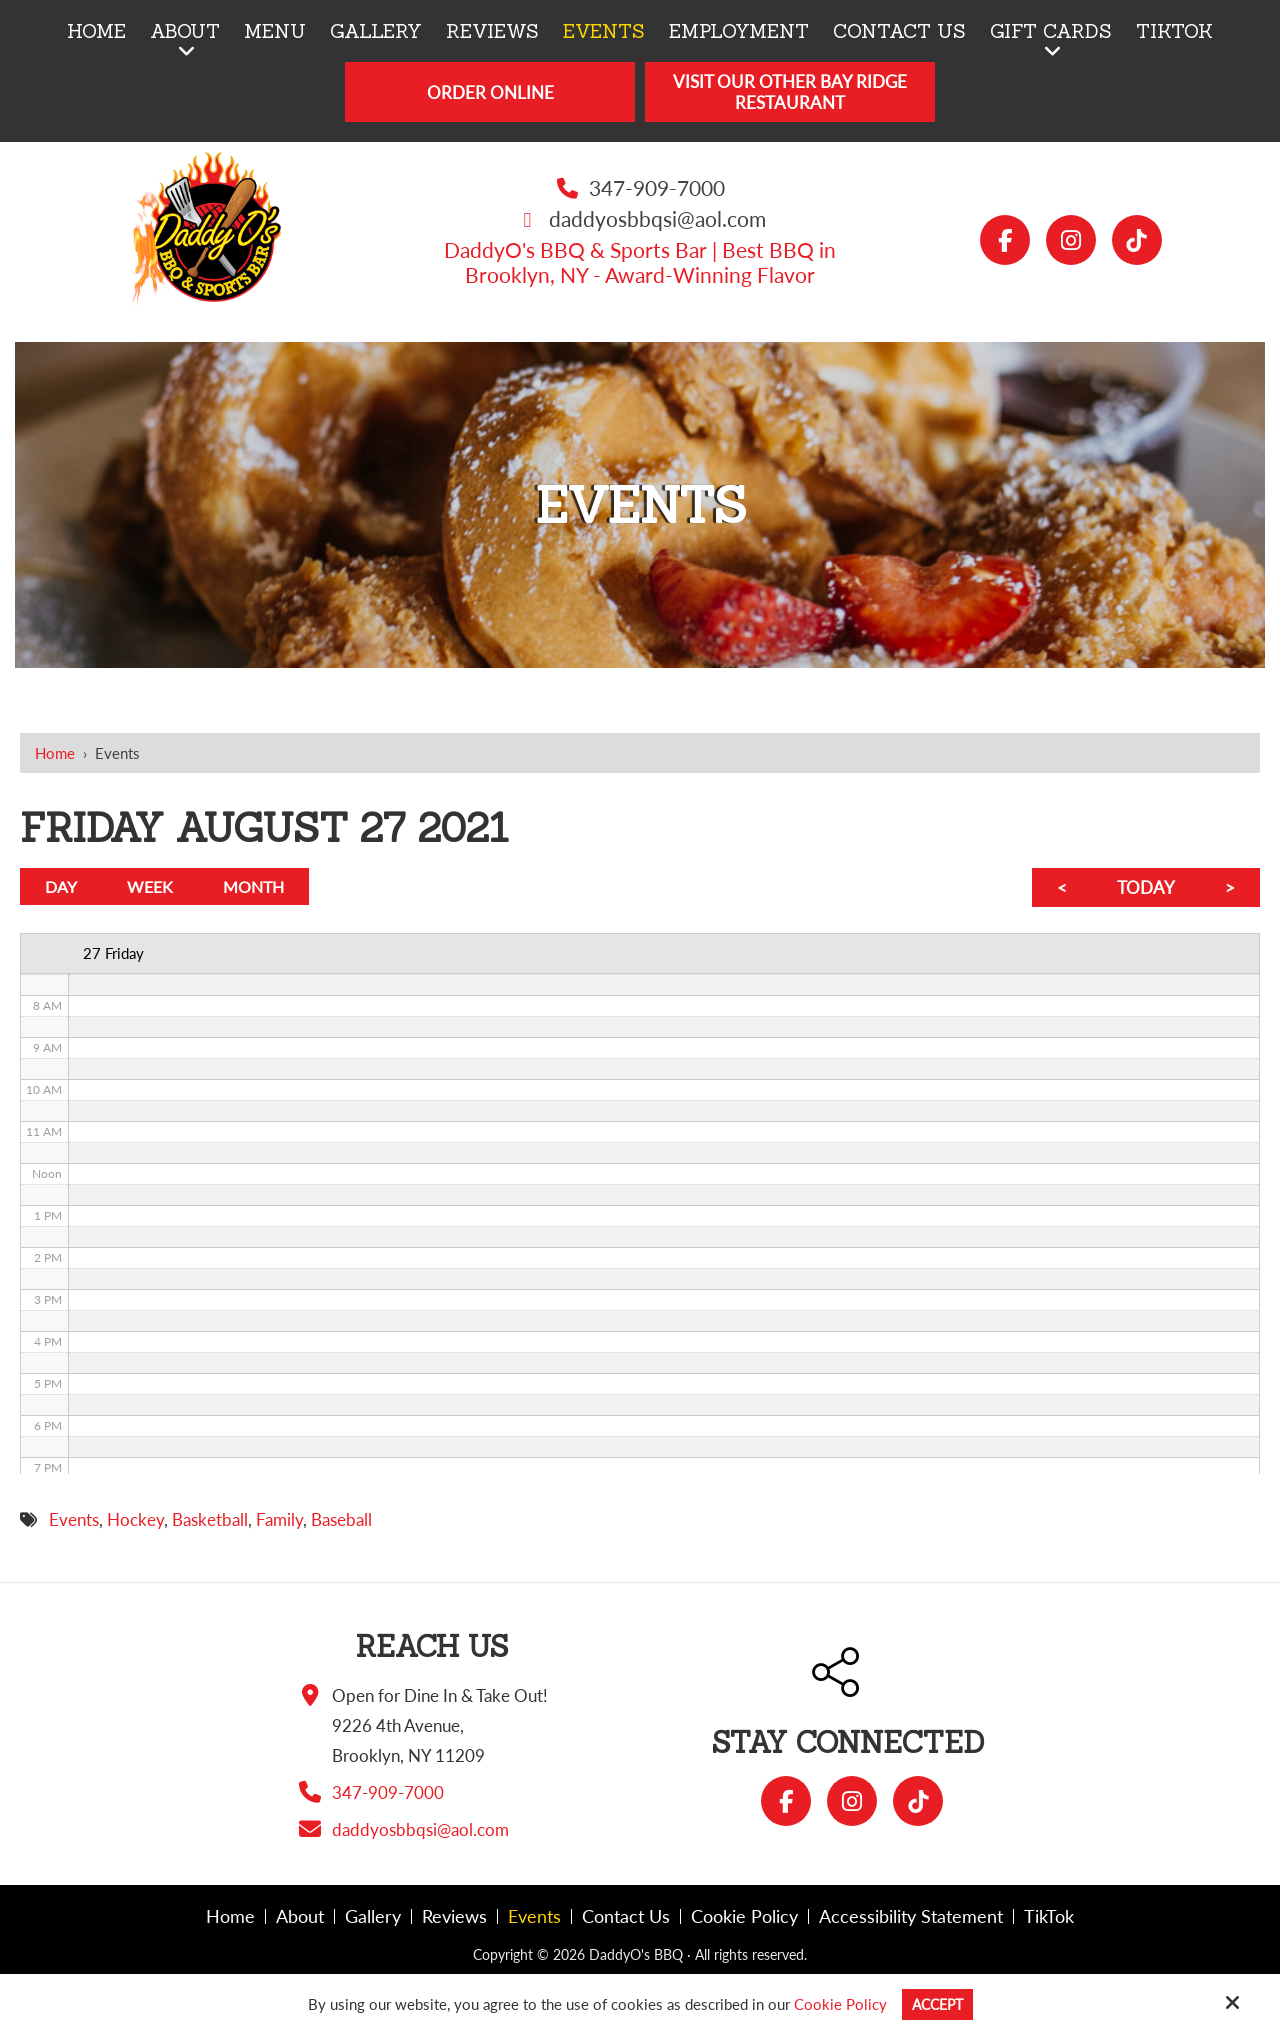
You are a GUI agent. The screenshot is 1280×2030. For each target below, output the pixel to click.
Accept (937, 2004)
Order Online (490, 92)
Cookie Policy (837, 2004)
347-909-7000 (657, 187)
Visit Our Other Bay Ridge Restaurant (790, 92)
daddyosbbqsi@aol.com (657, 218)
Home (55, 753)
